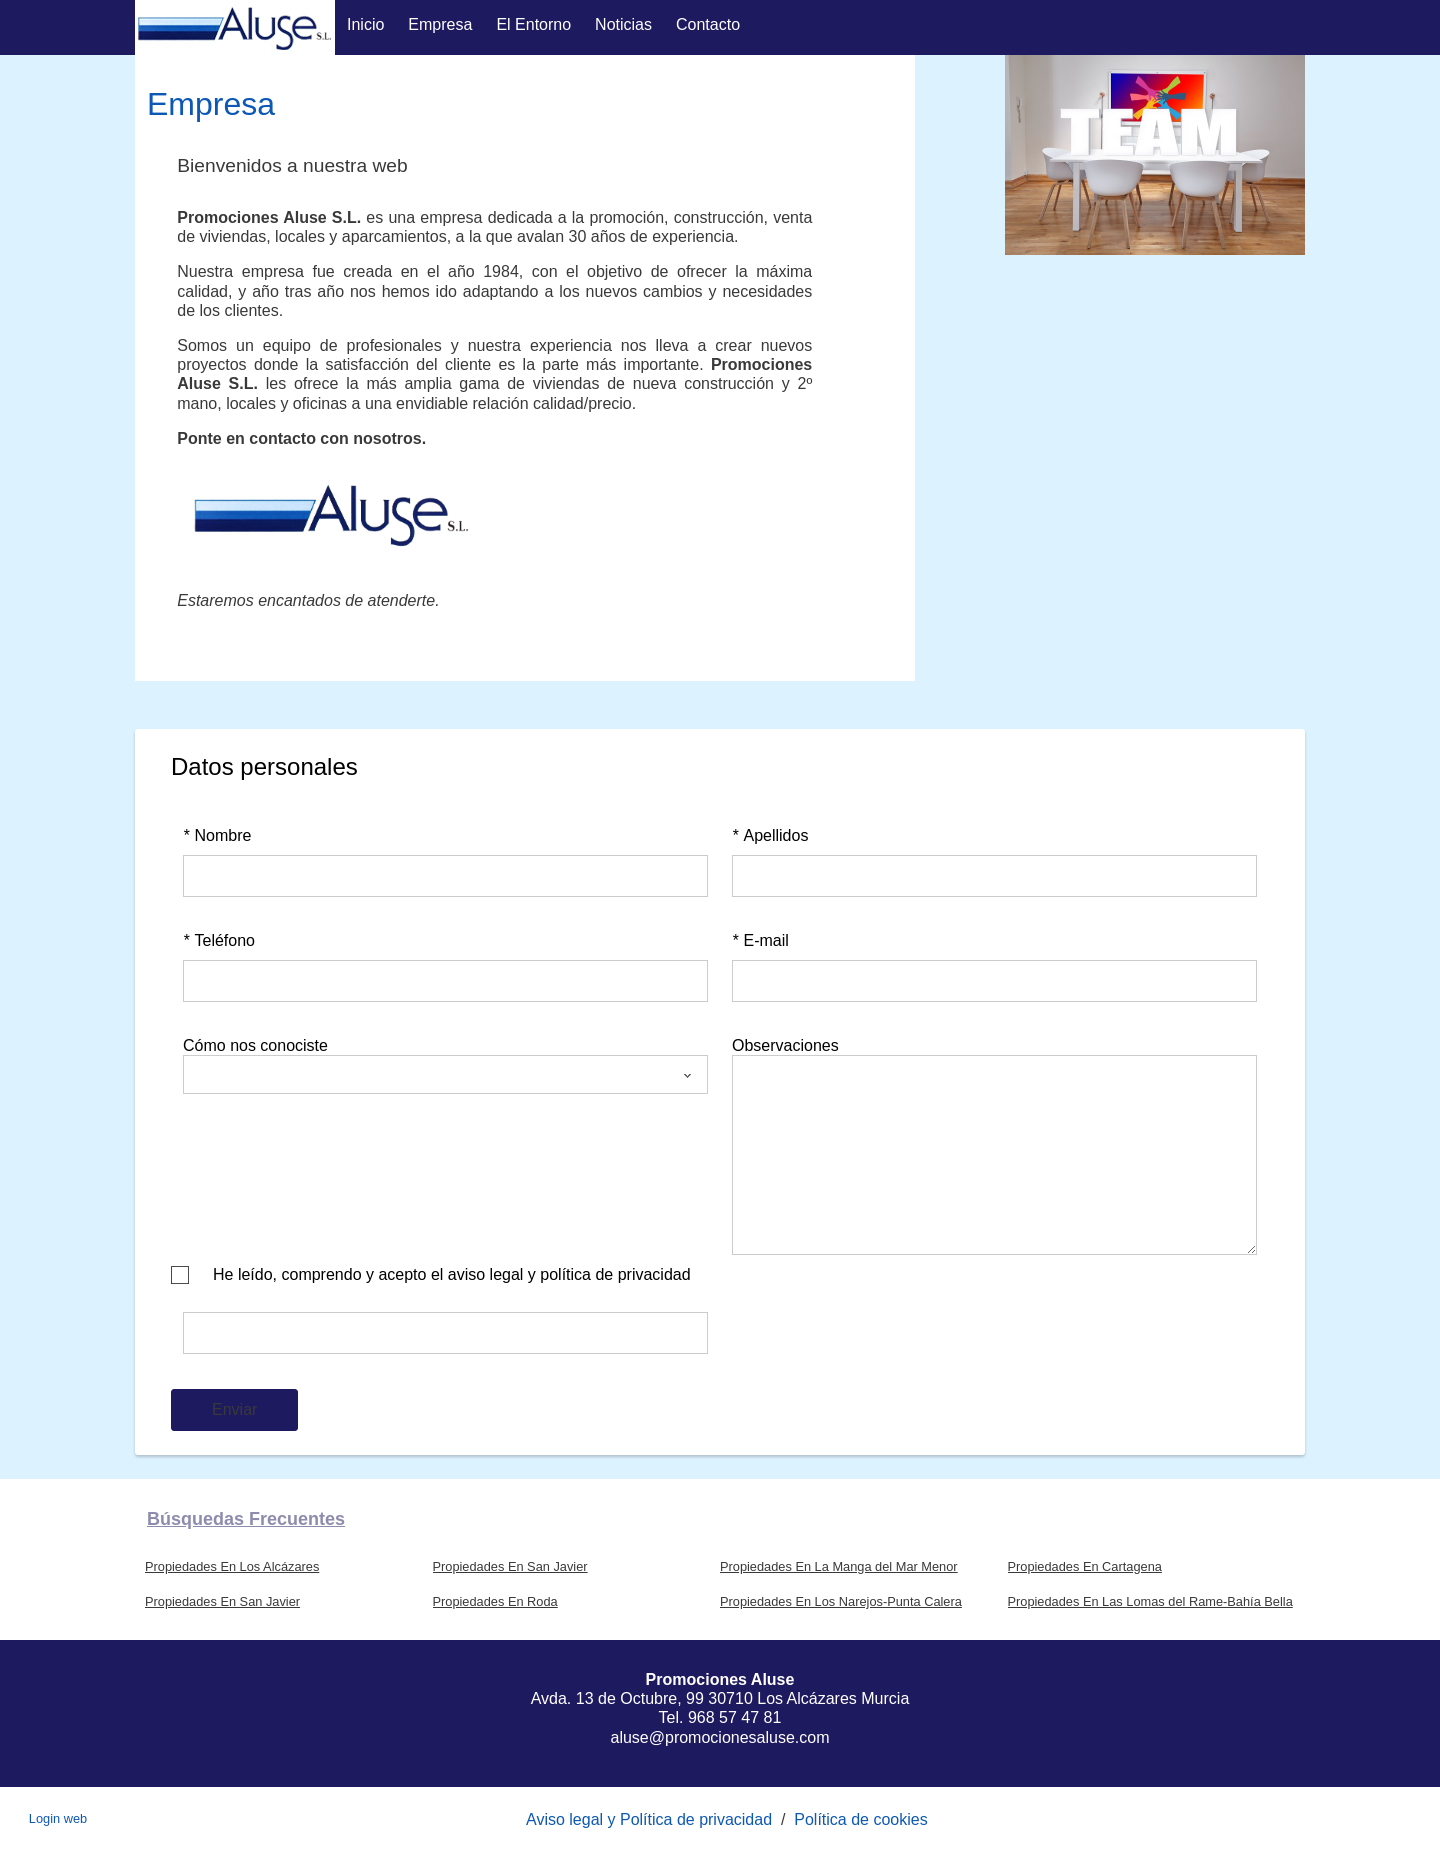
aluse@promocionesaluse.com (719, 1737)
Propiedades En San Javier (510, 1566)
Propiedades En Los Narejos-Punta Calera (841, 1601)
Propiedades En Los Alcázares (232, 1566)
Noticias (623, 24)
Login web (58, 1818)
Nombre (217, 835)
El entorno (533, 24)
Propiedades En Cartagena (1085, 1566)
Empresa (440, 24)
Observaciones (785, 1045)
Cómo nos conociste (255, 1045)
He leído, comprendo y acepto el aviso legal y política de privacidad (452, 1274)
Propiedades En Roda (495, 1601)
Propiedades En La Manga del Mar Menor (839, 1566)
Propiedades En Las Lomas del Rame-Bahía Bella (1150, 1601)
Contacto (708, 24)
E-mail (760, 940)
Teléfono (219, 940)
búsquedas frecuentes (246, 1519)
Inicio (365, 24)
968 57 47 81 (734, 1717)
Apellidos (770, 835)
